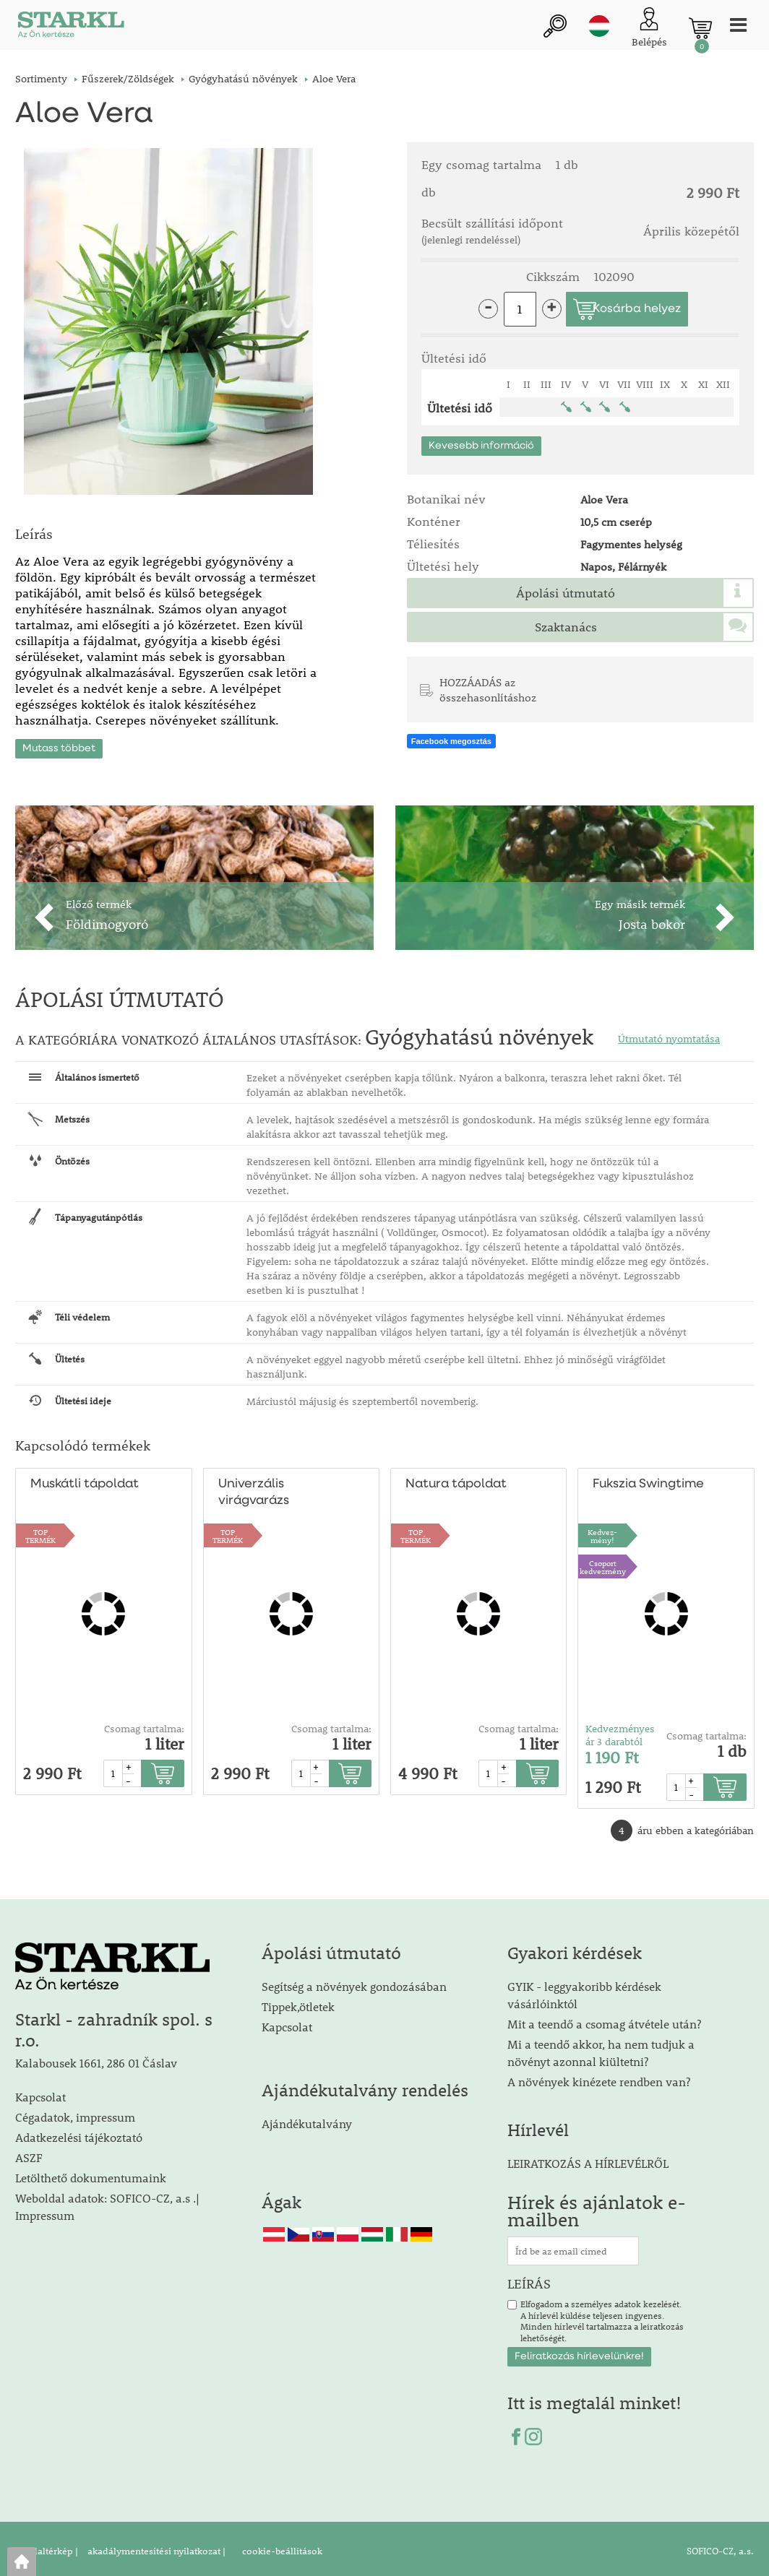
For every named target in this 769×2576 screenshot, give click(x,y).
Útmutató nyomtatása (669, 1034)
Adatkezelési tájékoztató (78, 2132)
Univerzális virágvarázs (253, 1488)
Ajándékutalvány (307, 2119)
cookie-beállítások (281, 2546)
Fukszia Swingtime (648, 1480)
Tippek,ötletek (298, 2002)
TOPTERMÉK (40, 1531)
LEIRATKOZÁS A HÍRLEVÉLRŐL (588, 2158)
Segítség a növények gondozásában (354, 1981)
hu (599, 27)
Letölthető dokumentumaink (90, 2173)
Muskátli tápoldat (82, 1480)
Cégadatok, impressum (75, 2112)
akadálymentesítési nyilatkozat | (155, 2546)
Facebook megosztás (451, 742)
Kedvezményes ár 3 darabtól (620, 1732)
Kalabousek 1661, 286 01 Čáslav (96, 2059)
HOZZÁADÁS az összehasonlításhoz (487, 690)
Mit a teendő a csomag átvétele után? (604, 2019)
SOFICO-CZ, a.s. (720, 2546)
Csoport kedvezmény (603, 1562)
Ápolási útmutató (565, 593)
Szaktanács (566, 627)
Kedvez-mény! (602, 1531)
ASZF (29, 2153)
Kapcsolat (40, 2092)
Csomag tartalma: (144, 1725)
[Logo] (69, 28)
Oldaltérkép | (50, 2546)
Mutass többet (58, 744)
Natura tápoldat (454, 1480)
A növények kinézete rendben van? (598, 2077)
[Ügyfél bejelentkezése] (649, 28)
